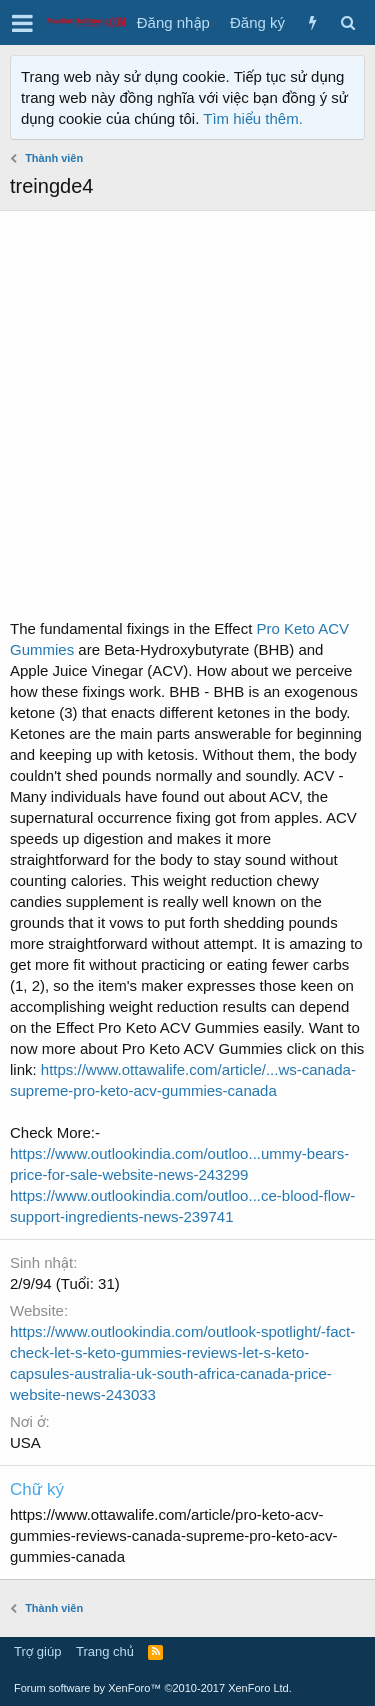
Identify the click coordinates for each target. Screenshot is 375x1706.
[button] (22, 23)
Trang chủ (105, 1651)
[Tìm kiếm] (347, 22)
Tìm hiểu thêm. (253, 118)
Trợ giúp (37, 1651)
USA (25, 1442)
